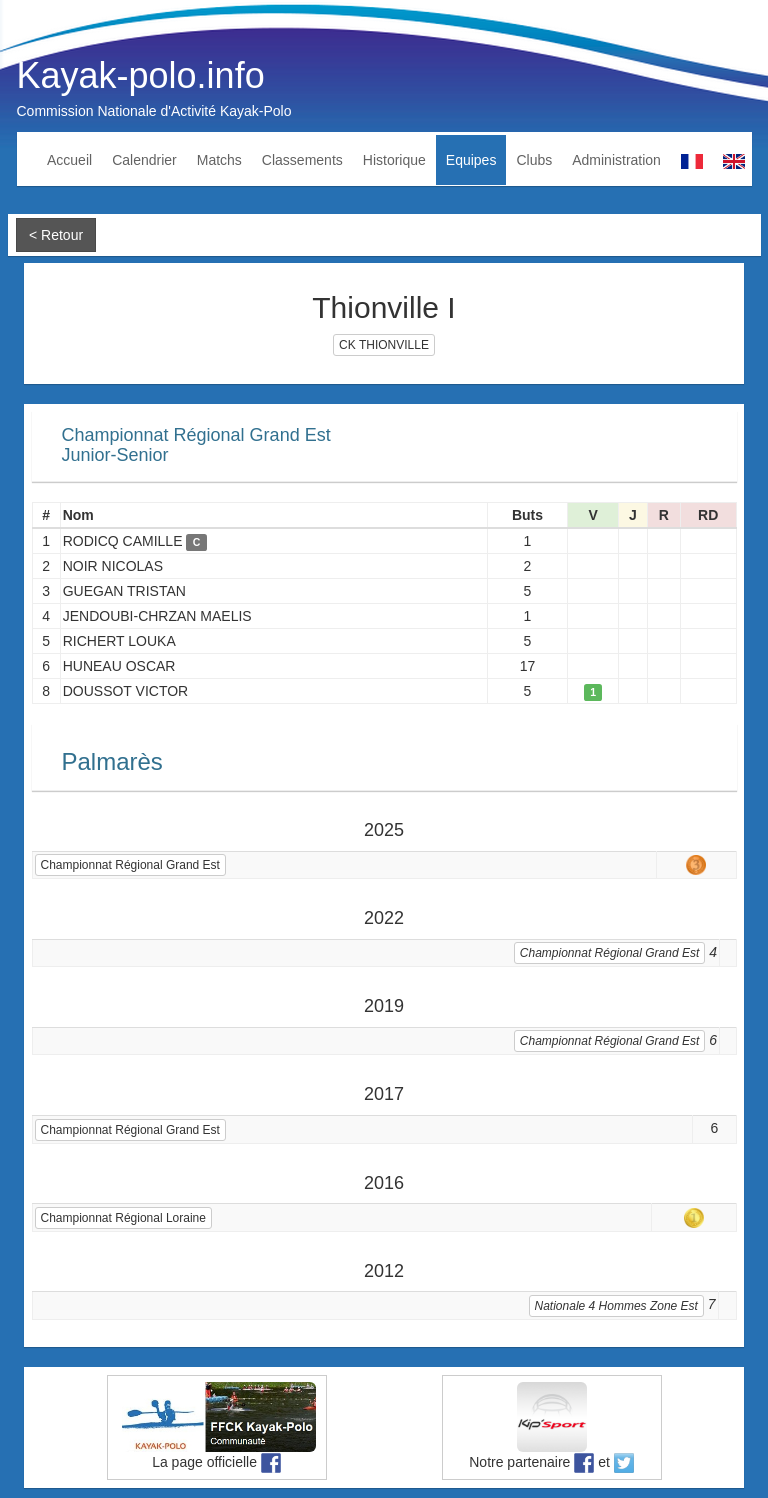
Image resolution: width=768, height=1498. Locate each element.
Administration (616, 160)
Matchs (219, 160)
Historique (394, 160)
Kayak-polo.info (141, 75)
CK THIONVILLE (384, 345)
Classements (302, 160)
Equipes (471, 160)
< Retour (56, 235)
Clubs (534, 160)
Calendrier (144, 160)
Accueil (69, 160)
